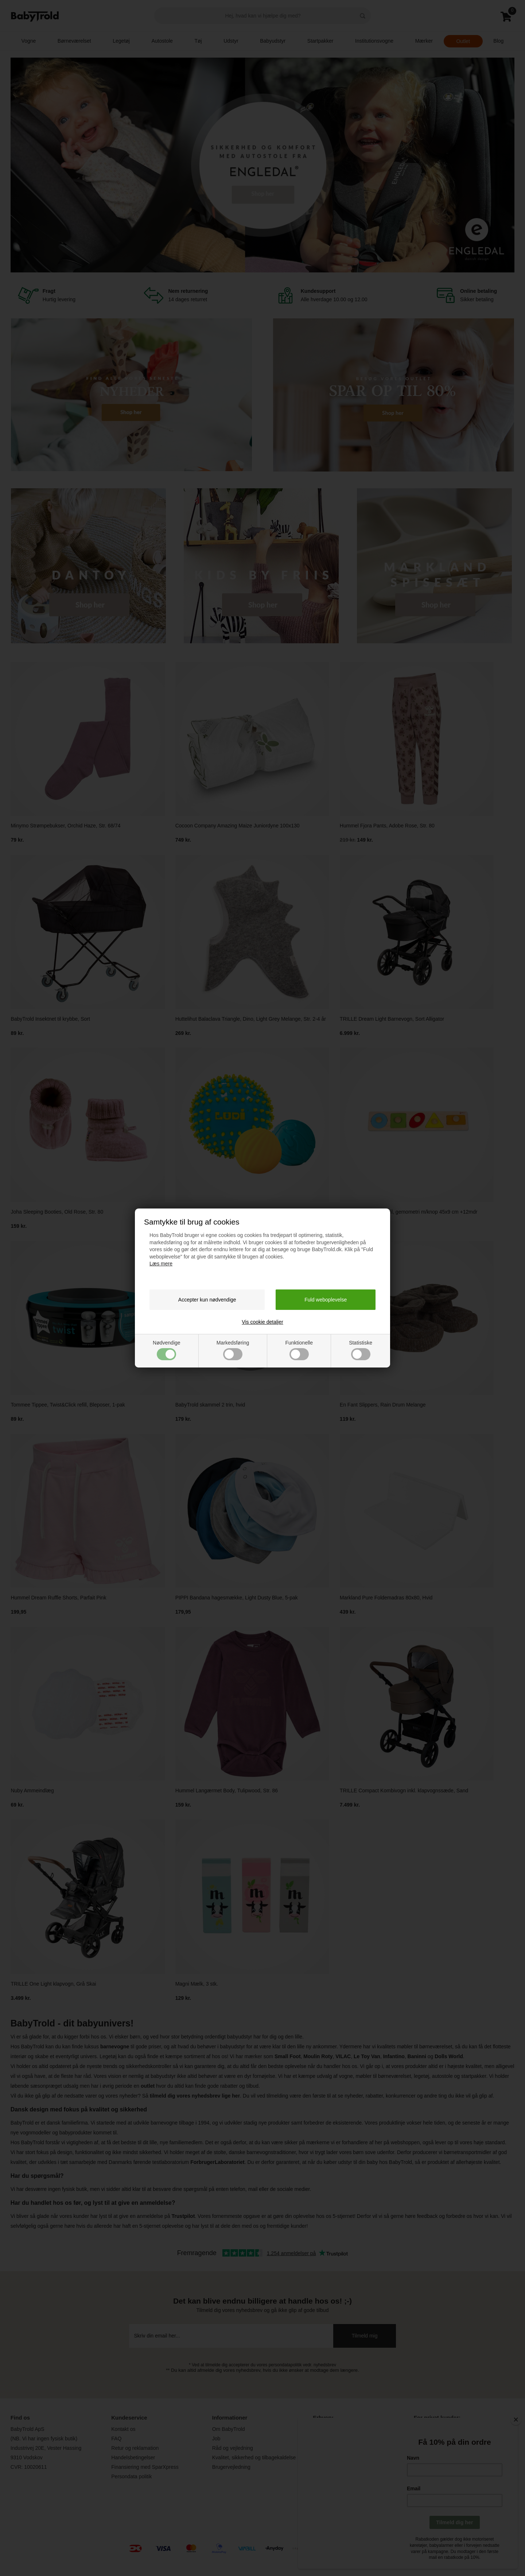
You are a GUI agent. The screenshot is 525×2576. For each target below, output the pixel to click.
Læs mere (160, 1263)
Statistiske (360, 1350)
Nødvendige (166, 1350)
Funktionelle (299, 1350)
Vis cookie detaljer (262, 1322)
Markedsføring (233, 1350)
